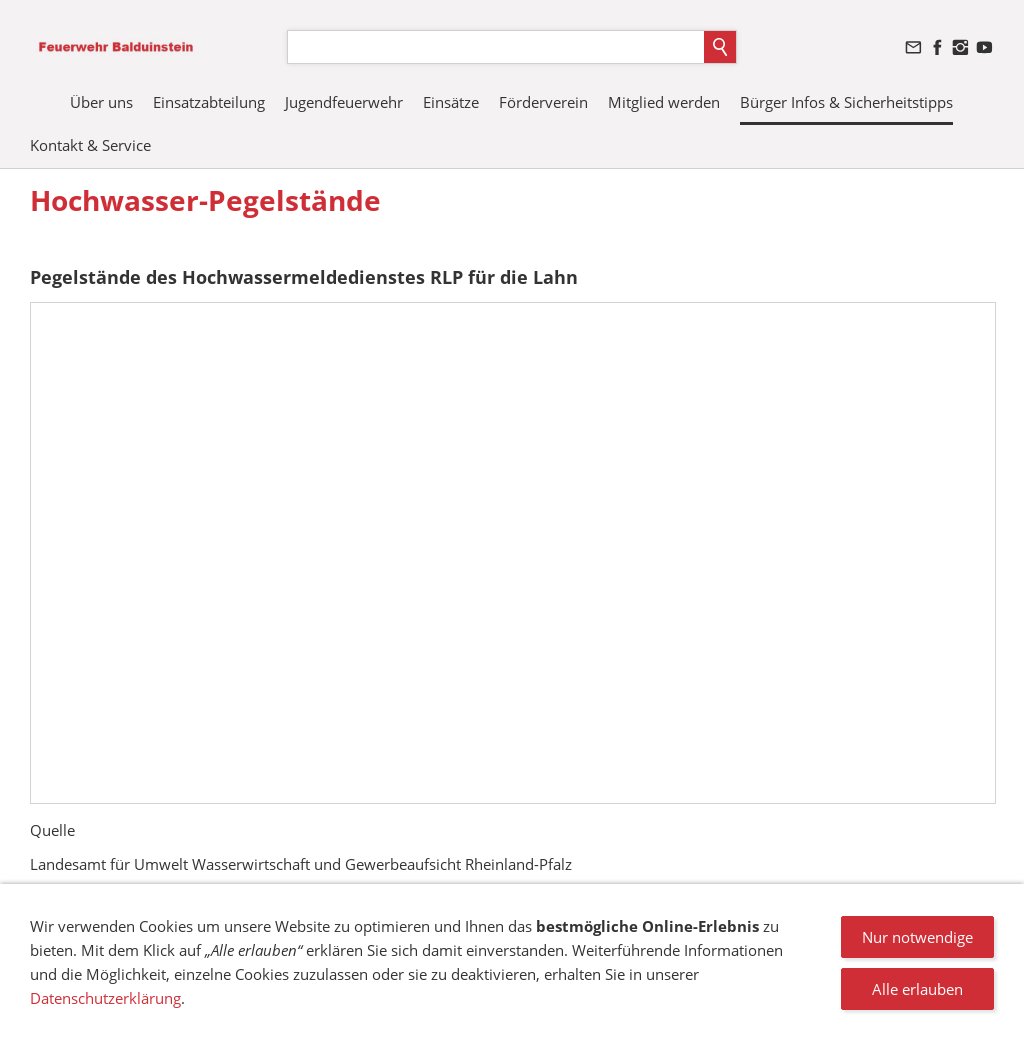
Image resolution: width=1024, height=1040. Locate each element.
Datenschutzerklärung (105, 998)
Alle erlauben (917, 989)
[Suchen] (496, 47)
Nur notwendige (917, 937)
